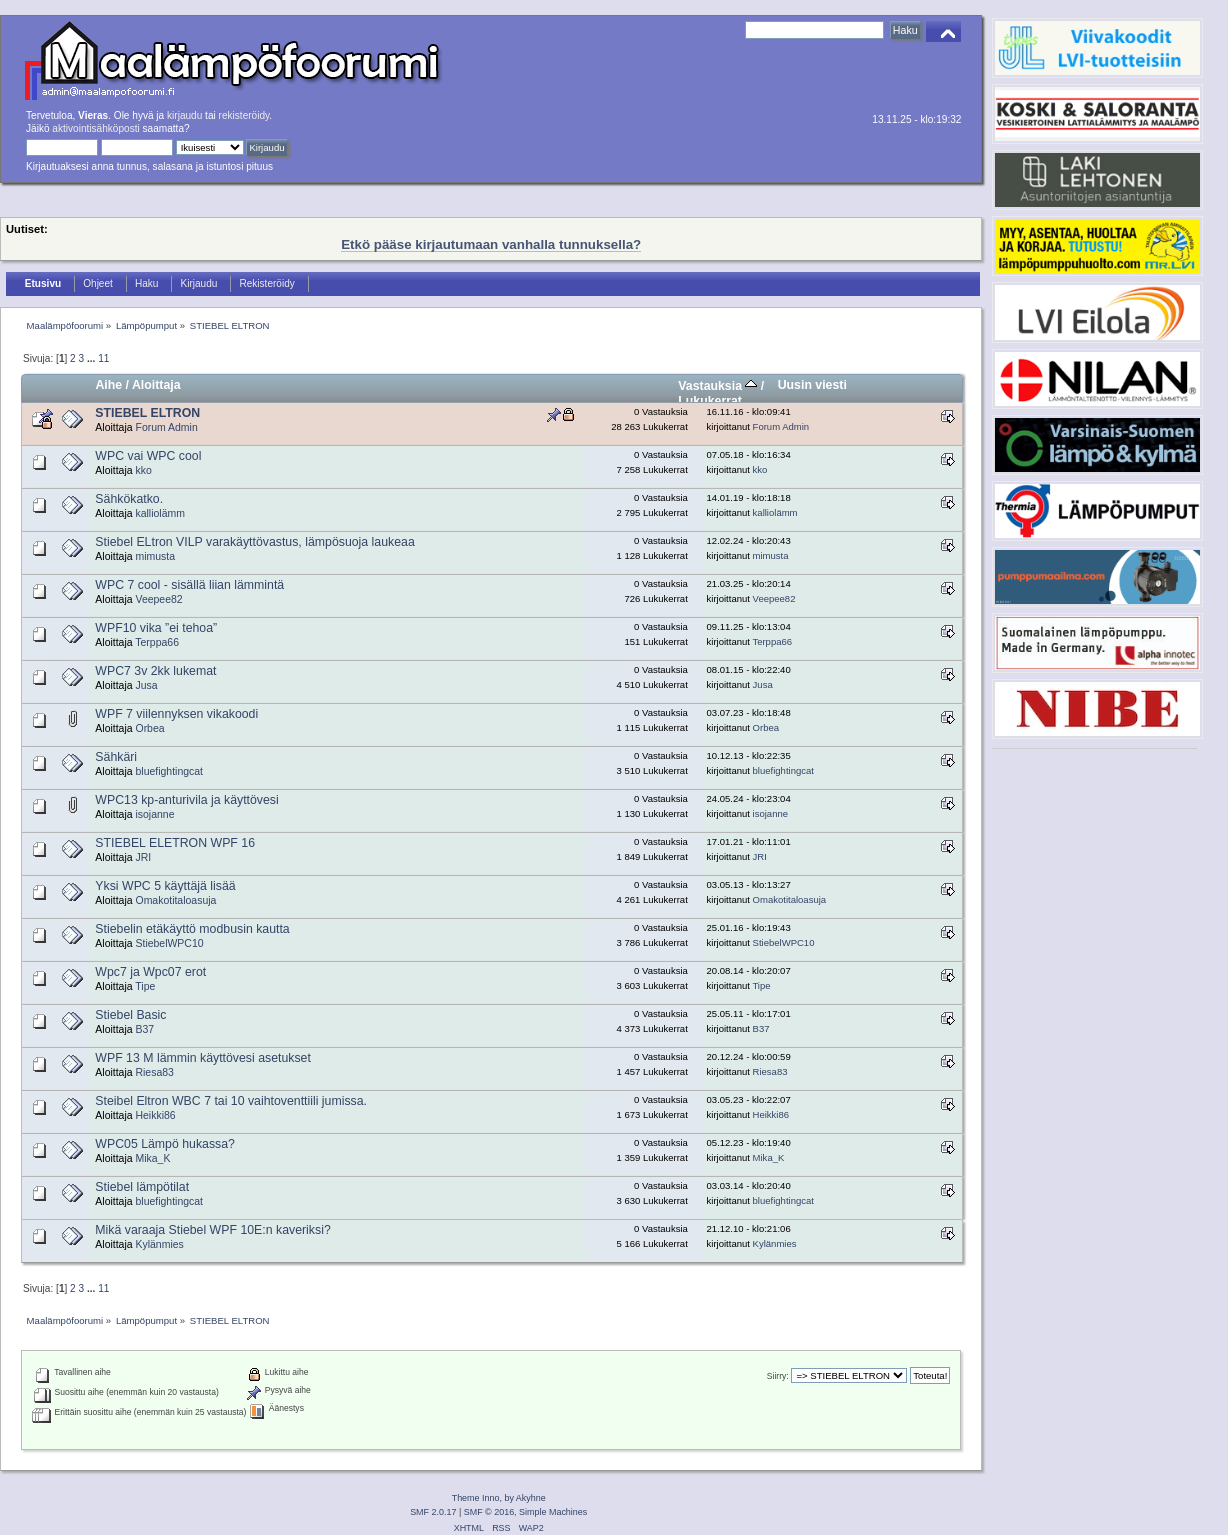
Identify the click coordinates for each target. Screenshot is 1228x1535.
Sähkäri (116, 757)
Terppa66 (157, 642)
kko (143, 470)
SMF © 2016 (489, 1512)
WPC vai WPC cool (148, 456)
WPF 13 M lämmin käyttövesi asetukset (203, 1058)
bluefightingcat (169, 771)
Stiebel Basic (130, 1015)
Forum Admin (166, 427)
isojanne (154, 814)
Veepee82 (158, 599)
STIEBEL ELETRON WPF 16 (175, 843)
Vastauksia (717, 386)
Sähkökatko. (129, 499)
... (92, 358)
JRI (143, 857)
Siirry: (778, 1376)
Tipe (145, 986)
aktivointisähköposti (95, 128)
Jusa (146, 685)
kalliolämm (159, 513)
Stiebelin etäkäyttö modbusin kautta (192, 929)
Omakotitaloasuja (175, 900)
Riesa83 (154, 1072)
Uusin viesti (812, 385)
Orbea (149, 728)
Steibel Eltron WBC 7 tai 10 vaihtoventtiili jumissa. (231, 1101)
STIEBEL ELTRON (147, 413)
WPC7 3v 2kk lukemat (155, 671)
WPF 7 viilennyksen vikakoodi (176, 714)
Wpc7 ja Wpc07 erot (150, 972)
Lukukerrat (710, 401)
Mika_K (152, 1158)
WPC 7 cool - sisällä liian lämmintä (189, 585)
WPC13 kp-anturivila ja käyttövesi (186, 800)
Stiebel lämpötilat (142, 1187)
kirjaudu (184, 115)
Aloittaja (156, 385)
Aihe (108, 385)
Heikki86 (155, 1115)
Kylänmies (159, 1244)
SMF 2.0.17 (433, 1512)
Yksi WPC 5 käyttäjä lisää (165, 886)
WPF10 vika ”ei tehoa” (156, 628)
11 (103, 358)
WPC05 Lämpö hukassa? (165, 1144)
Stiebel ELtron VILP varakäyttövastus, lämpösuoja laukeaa (254, 542)
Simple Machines (553, 1512)
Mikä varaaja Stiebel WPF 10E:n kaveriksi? (212, 1230)
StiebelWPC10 (169, 943)
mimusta (155, 556)
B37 (144, 1029)
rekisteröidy (244, 115)
